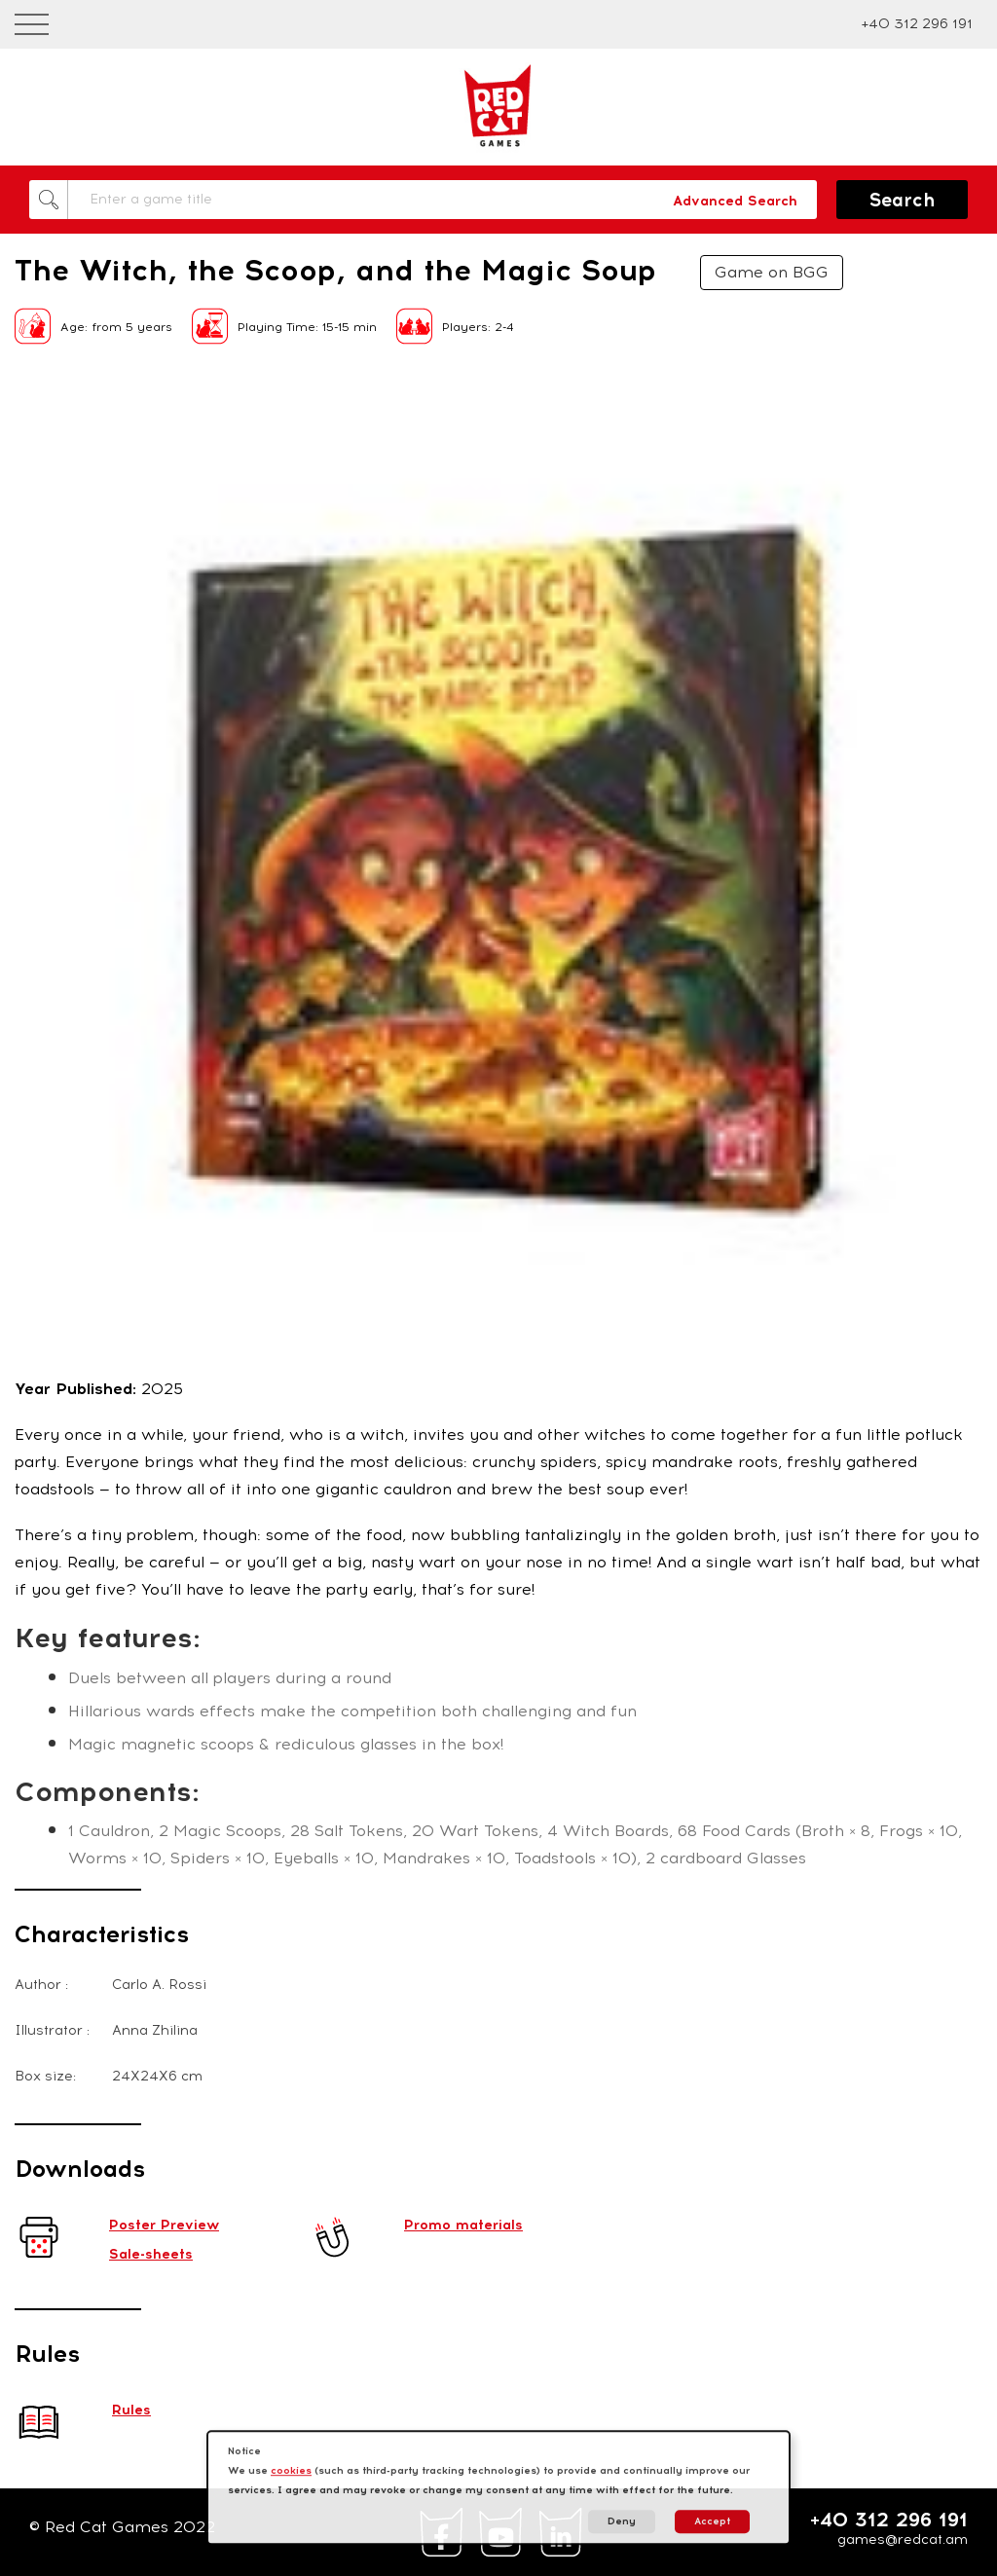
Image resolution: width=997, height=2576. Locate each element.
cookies (291, 2470)
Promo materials (463, 2225)
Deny (622, 2521)
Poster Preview (164, 2225)
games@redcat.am (902, 2539)
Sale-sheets (151, 2254)
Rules (131, 2410)
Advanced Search (735, 201)
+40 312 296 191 (917, 24)
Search (902, 200)
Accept (712, 2521)
